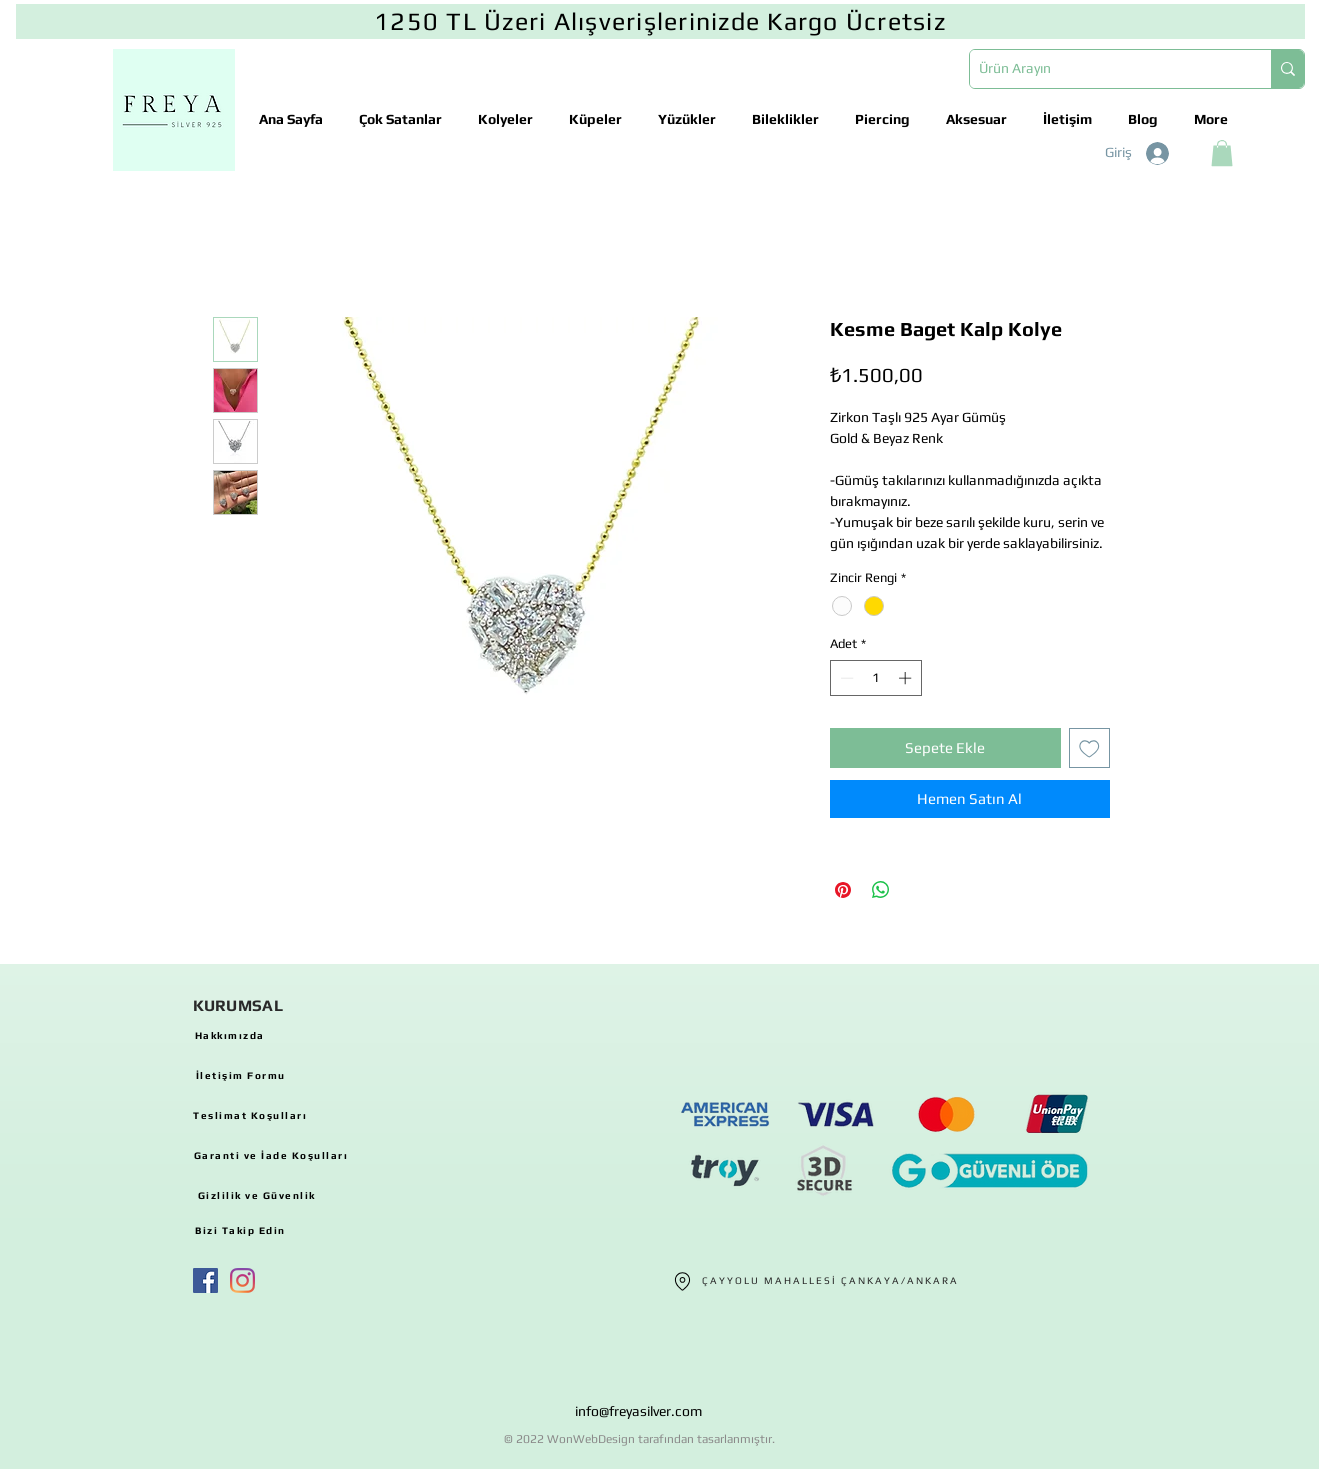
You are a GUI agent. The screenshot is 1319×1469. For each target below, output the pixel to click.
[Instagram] (242, 1280)
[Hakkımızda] (230, 1035)
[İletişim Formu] (241, 1075)
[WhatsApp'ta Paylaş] (881, 890)
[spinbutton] (875, 678)
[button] (1222, 153)
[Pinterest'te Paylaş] (843, 890)
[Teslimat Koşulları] (250, 1115)
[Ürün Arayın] (1104, 69)
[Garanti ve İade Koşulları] (271, 1155)
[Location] (683, 1281)
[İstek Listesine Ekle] (1089, 748)
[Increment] (907, 678)
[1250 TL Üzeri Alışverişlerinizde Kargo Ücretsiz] (660, 21)
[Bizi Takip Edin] (241, 1230)
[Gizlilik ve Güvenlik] (257, 1195)
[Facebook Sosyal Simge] (205, 1280)
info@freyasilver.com (638, 1411)
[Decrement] (845, 678)
